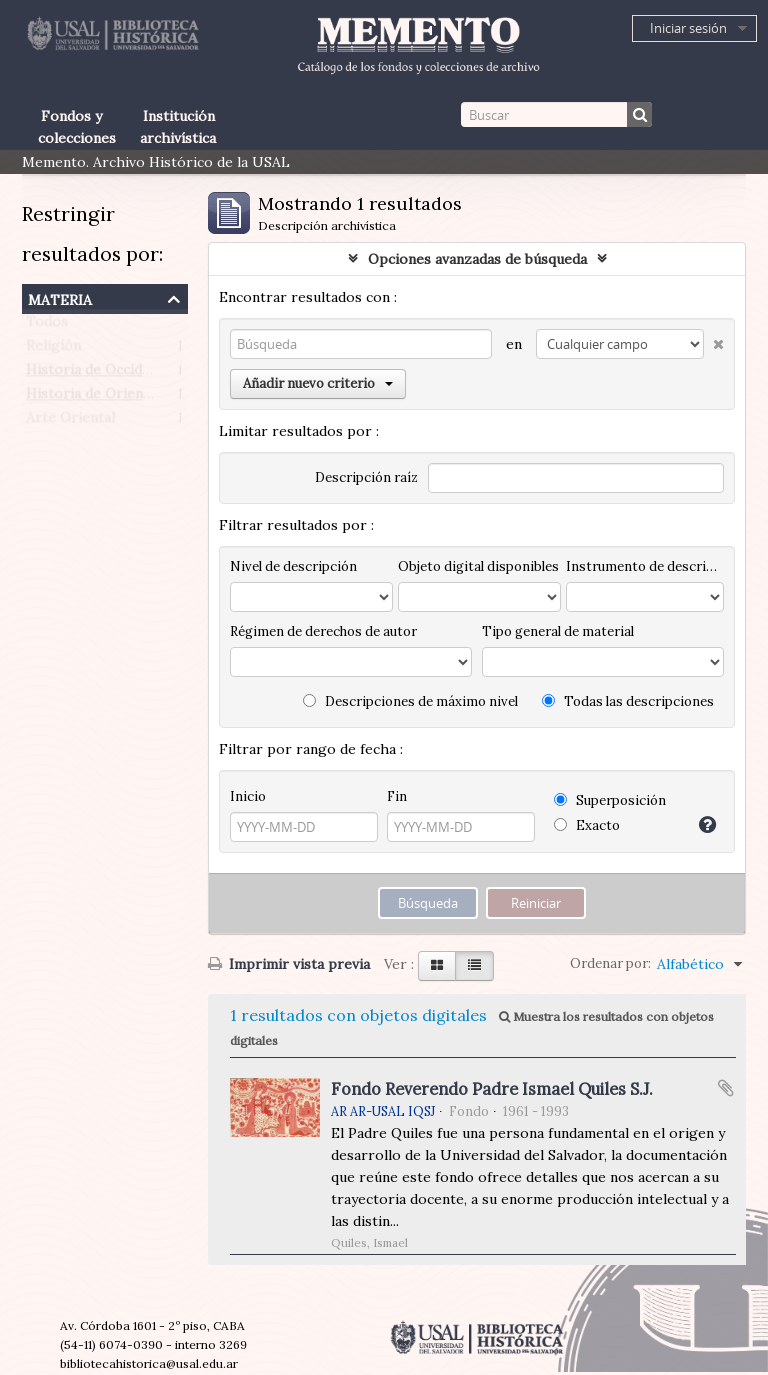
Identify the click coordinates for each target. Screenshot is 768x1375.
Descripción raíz (366, 477)
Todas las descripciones (628, 701)
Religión (53, 350)
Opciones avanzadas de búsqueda (477, 259)
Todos (47, 326)
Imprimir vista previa (289, 964)
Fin (397, 796)
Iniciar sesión (688, 28)
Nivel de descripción (293, 566)
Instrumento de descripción (645, 566)
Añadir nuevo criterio (318, 383)
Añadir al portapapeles (726, 1088)
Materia (60, 297)
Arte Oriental (70, 422)
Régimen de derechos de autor (323, 631)
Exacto (587, 825)
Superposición (610, 800)
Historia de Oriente (91, 398)
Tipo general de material (558, 631)
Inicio (248, 796)
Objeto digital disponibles (478, 566)
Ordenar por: (610, 963)
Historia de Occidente (99, 374)
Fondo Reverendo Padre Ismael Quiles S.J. (492, 1089)
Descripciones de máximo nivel (410, 701)
